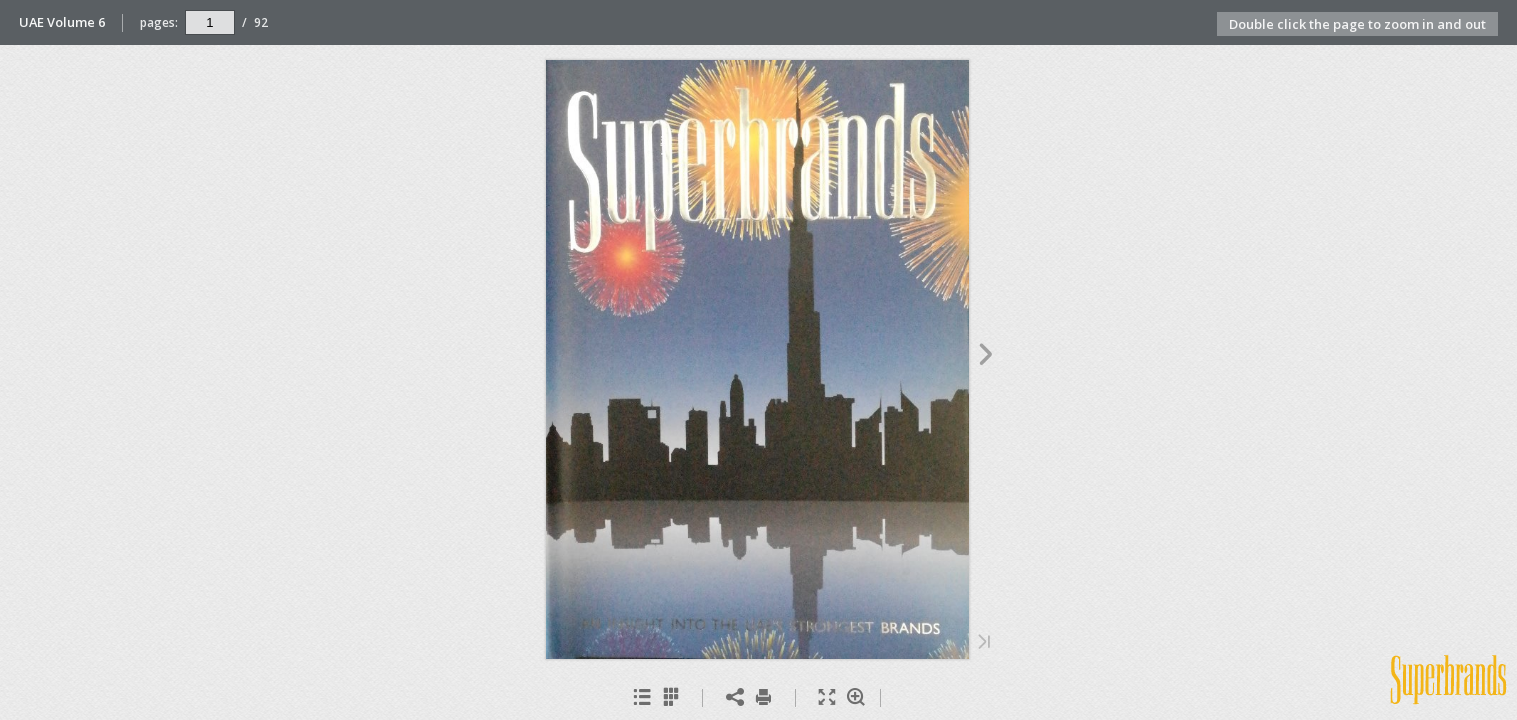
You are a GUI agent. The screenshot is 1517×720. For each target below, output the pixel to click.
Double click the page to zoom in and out (1357, 24)
